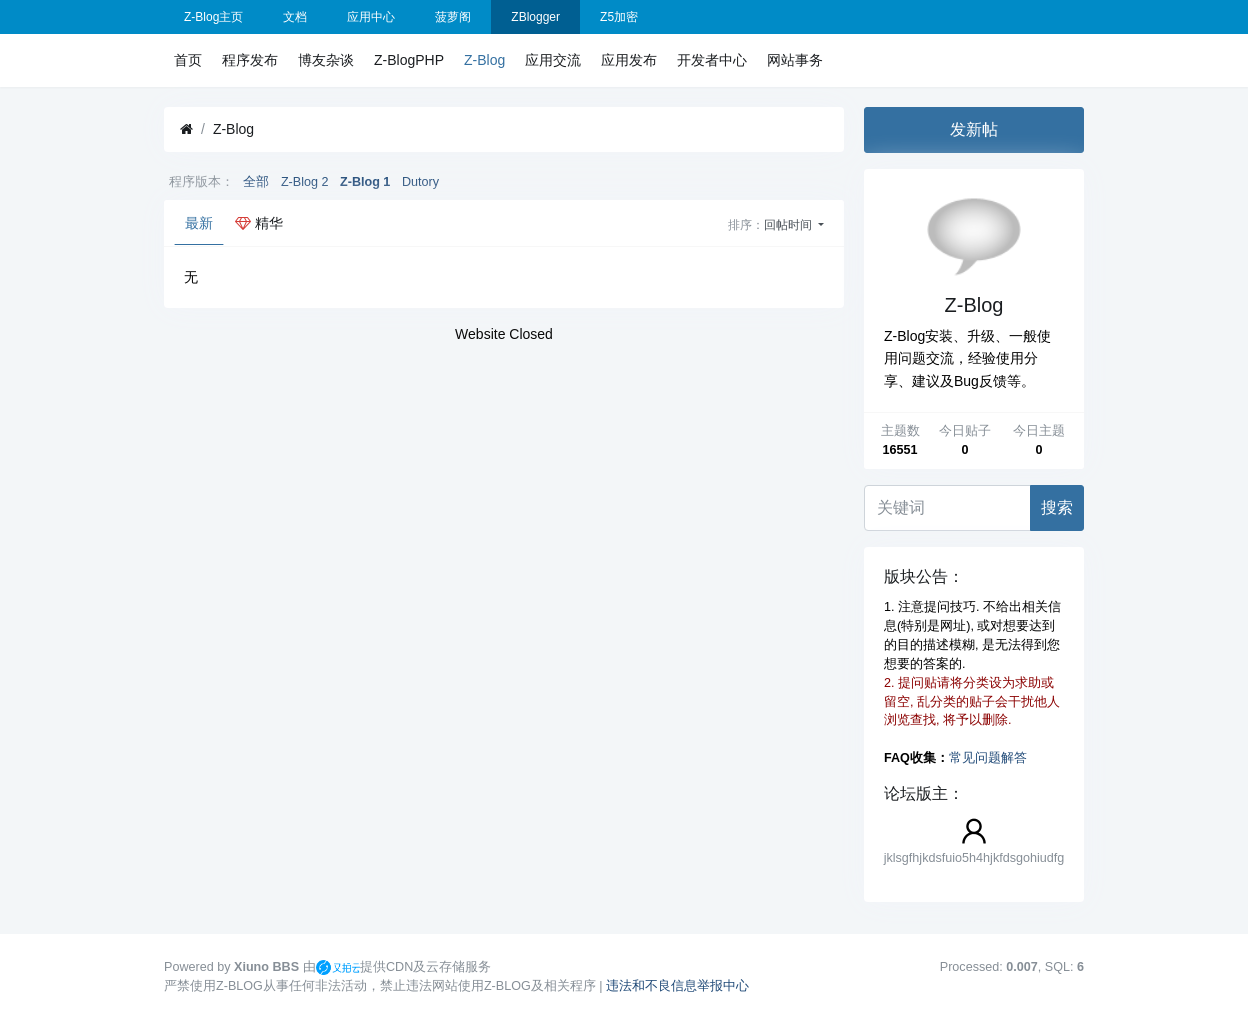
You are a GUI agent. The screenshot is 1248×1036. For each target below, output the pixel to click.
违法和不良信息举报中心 (677, 986)
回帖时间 (789, 225)
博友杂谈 (326, 60)
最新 (199, 223)
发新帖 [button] (974, 129)
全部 (256, 182)
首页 (188, 60)
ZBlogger (535, 17)
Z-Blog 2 (305, 182)
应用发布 (629, 60)
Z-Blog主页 (213, 17)
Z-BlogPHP (409, 60)
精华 (259, 223)
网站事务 (795, 60)
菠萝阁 (453, 17)
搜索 (1057, 507)
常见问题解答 (988, 758)
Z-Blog (484, 60)
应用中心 (371, 17)
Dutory (420, 182)
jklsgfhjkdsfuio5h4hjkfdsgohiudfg (974, 858)
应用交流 (553, 60)
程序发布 (250, 60)
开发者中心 (712, 60)
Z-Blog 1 (365, 182)
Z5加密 (619, 17)
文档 (295, 17)
